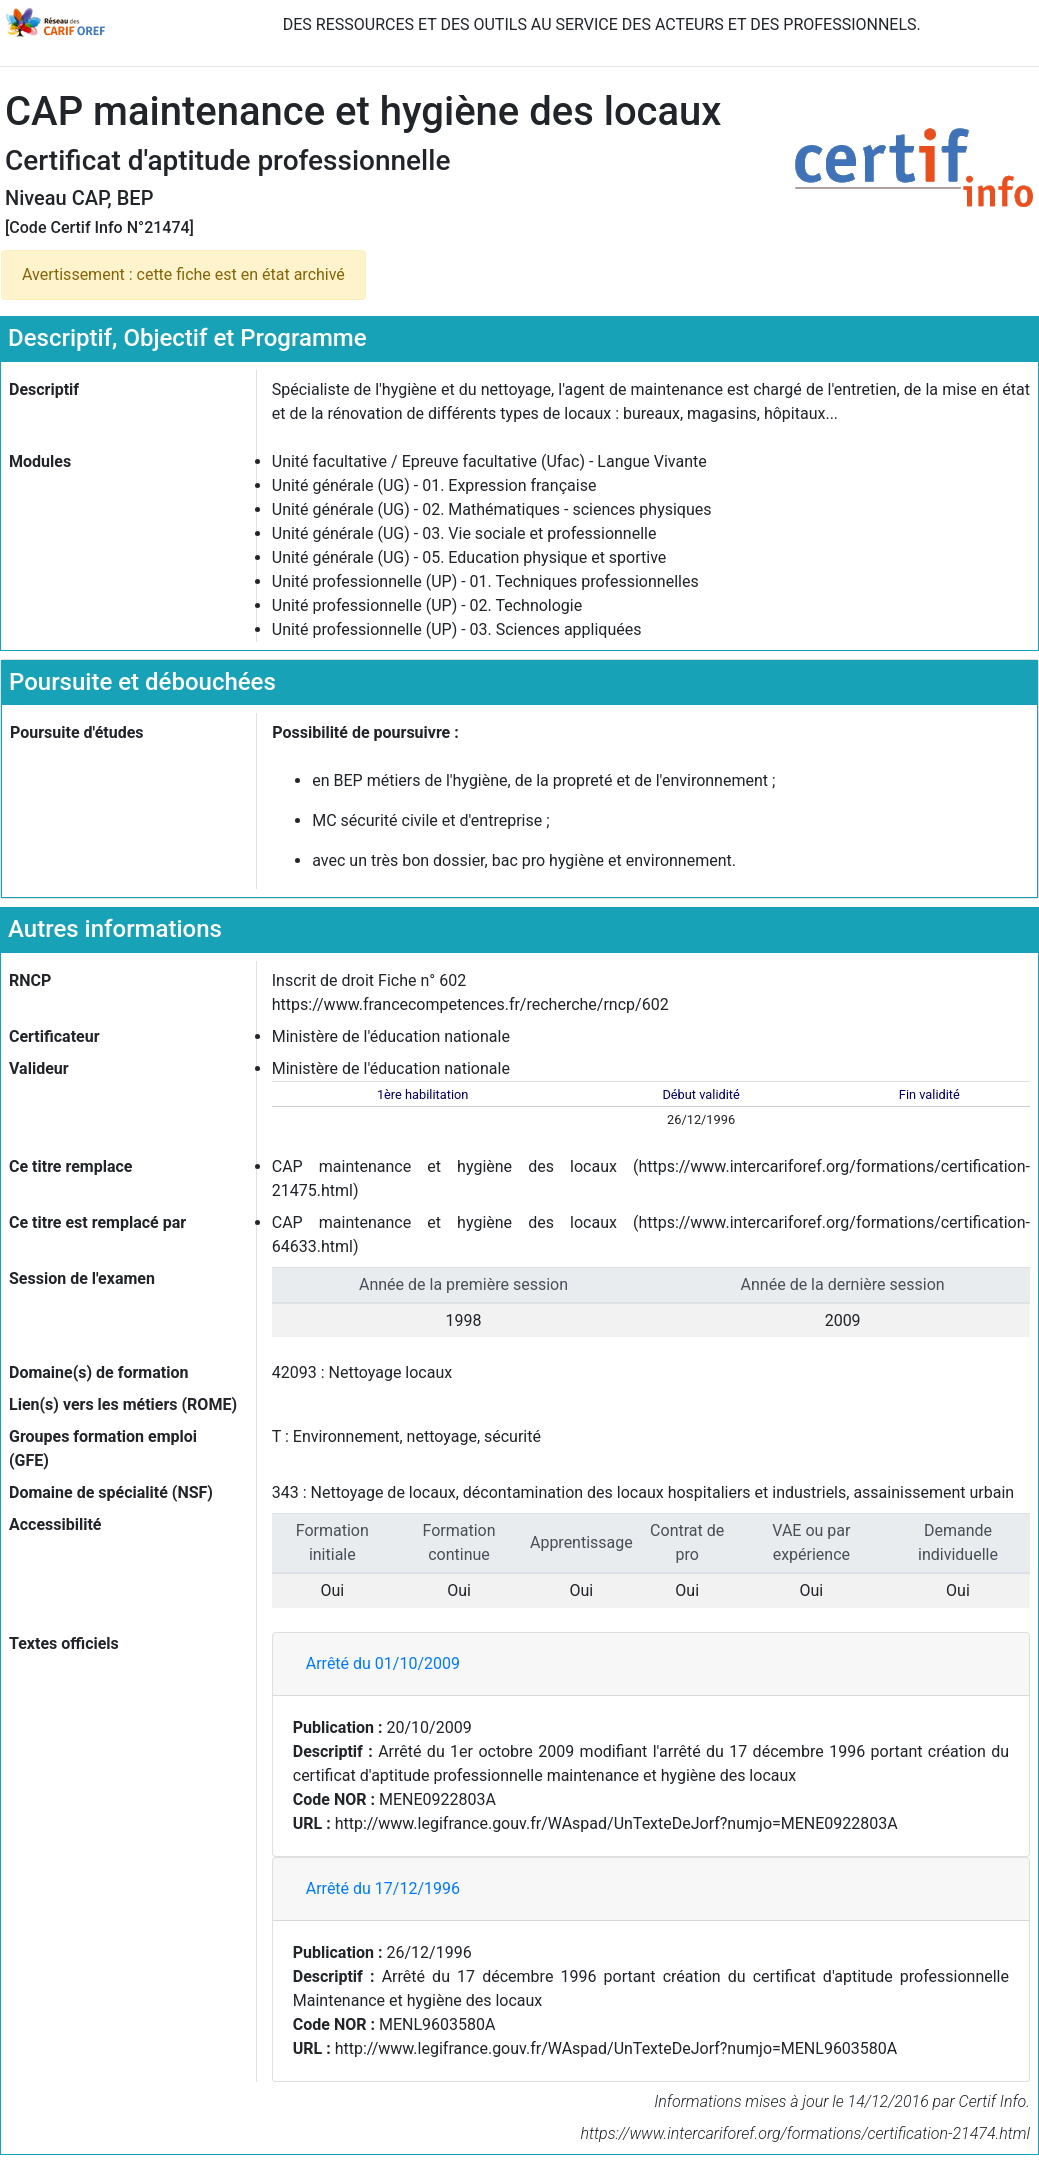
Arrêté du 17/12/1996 (383, 1888)
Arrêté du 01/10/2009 (383, 1663)
